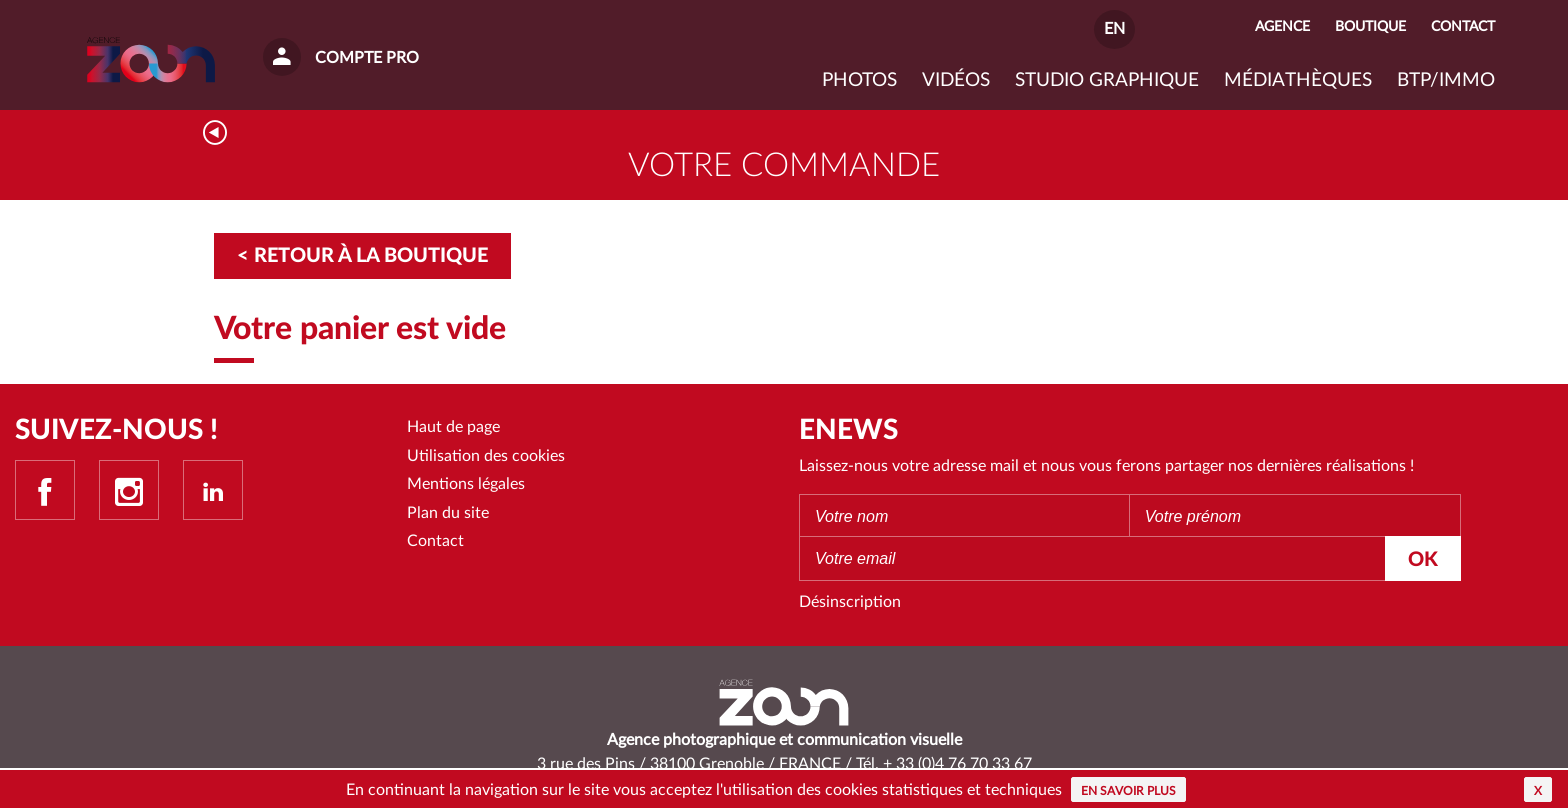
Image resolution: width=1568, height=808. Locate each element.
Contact (435, 541)
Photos (859, 80)
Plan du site (448, 513)
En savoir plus (1128, 791)
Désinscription (850, 602)
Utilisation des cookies (486, 456)
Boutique (1370, 26)
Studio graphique (1107, 80)
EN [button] (1114, 29)
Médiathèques (1298, 80)
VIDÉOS (956, 80)
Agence (1282, 26)
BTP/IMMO (1446, 80)
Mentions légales (466, 484)
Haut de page (453, 427)
